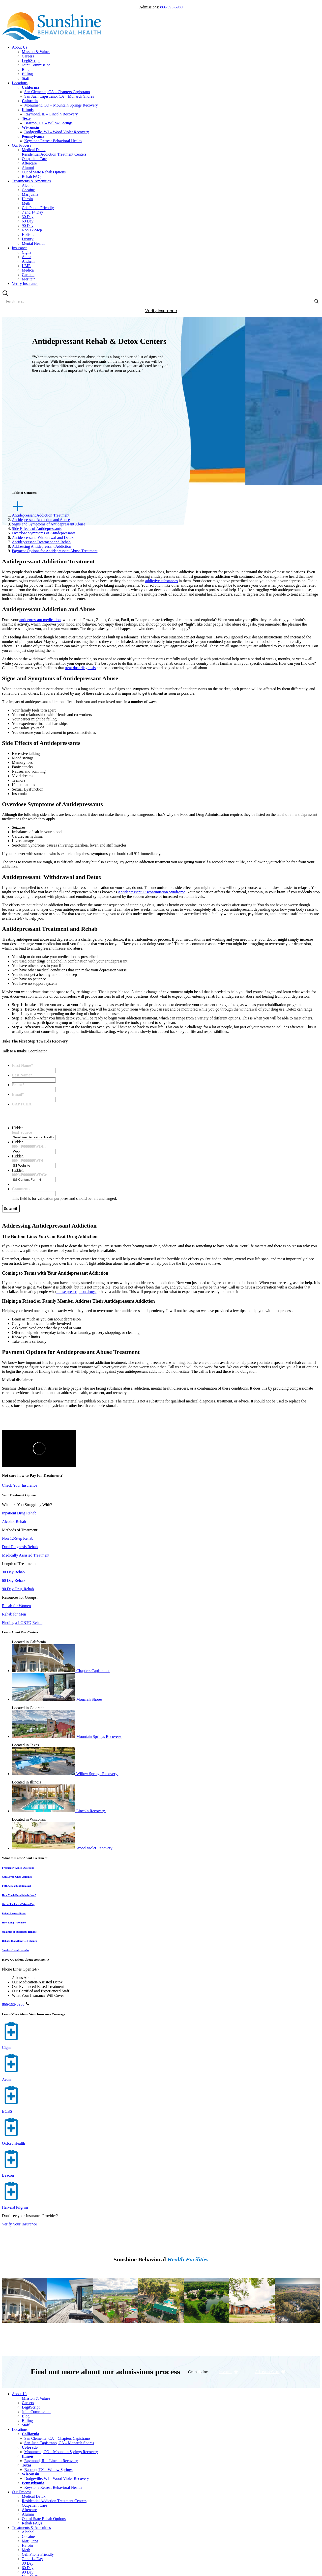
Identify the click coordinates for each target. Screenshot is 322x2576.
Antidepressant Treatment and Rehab (41, 542)
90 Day (27, 225)
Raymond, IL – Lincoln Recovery (51, 114)
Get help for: (198, 2372)
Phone (18, 1085)
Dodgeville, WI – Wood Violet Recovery (56, 132)
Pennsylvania (33, 136)
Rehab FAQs (32, 176)
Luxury (27, 239)
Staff (25, 78)
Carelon (28, 275)
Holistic (28, 234)
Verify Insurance (25, 283)
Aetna (26, 257)
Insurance (19, 248)
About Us (19, 47)
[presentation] (49, 1116)
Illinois (27, 110)
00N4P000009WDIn (29, 1146)
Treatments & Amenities (31, 181)
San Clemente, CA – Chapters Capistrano (57, 92)
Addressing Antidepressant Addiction (41, 546)
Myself (228, 2372)
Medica (28, 270)
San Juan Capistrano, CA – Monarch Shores (59, 96)
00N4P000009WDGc (29, 1175)
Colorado (30, 101)
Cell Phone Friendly (38, 208)
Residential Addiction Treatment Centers (54, 154)
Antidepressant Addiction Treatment (40, 515)
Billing (27, 74)
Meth (26, 203)
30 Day (27, 217)
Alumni (28, 167)
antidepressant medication (40, 620)
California (30, 87)
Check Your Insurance (19, 1485)
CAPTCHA (21, 1104)
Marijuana (30, 194)
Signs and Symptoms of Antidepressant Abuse (48, 524)
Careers (28, 56)
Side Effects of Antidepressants (36, 528)
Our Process (21, 145)
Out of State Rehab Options (44, 172)
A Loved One (270, 2372)
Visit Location (24, 2347)
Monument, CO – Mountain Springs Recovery (61, 105)
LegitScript (31, 60)
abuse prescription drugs (76, 1291)
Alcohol (28, 185)
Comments (21, 1189)
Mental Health (33, 243)
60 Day (27, 221)
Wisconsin (30, 127)
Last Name (22, 1075)
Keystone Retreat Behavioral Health (53, 141)
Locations (20, 83)
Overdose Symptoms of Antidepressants (43, 533)
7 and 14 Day (32, 212)
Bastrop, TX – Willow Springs (48, 123)
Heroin (27, 199)
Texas (26, 118)
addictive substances (161, 581)
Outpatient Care (34, 159)
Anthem (28, 261)
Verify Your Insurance (19, 2224)
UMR (26, 266)
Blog (25, 69)
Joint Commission (36, 65)
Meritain (28, 279)
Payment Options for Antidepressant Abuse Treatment (54, 551)
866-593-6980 (171, 7)
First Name (22, 1065)
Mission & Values (36, 52)
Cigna (26, 252)
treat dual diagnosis (80, 668)
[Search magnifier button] (316, 301)
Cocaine (28, 190)
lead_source (22, 1132)
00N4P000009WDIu (29, 1160)
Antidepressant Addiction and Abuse (41, 520)
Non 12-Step (32, 230)
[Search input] (159, 301)
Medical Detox (34, 150)
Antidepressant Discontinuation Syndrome (151, 892)
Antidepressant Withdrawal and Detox (43, 537)
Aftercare (29, 163)
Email (18, 1094)
